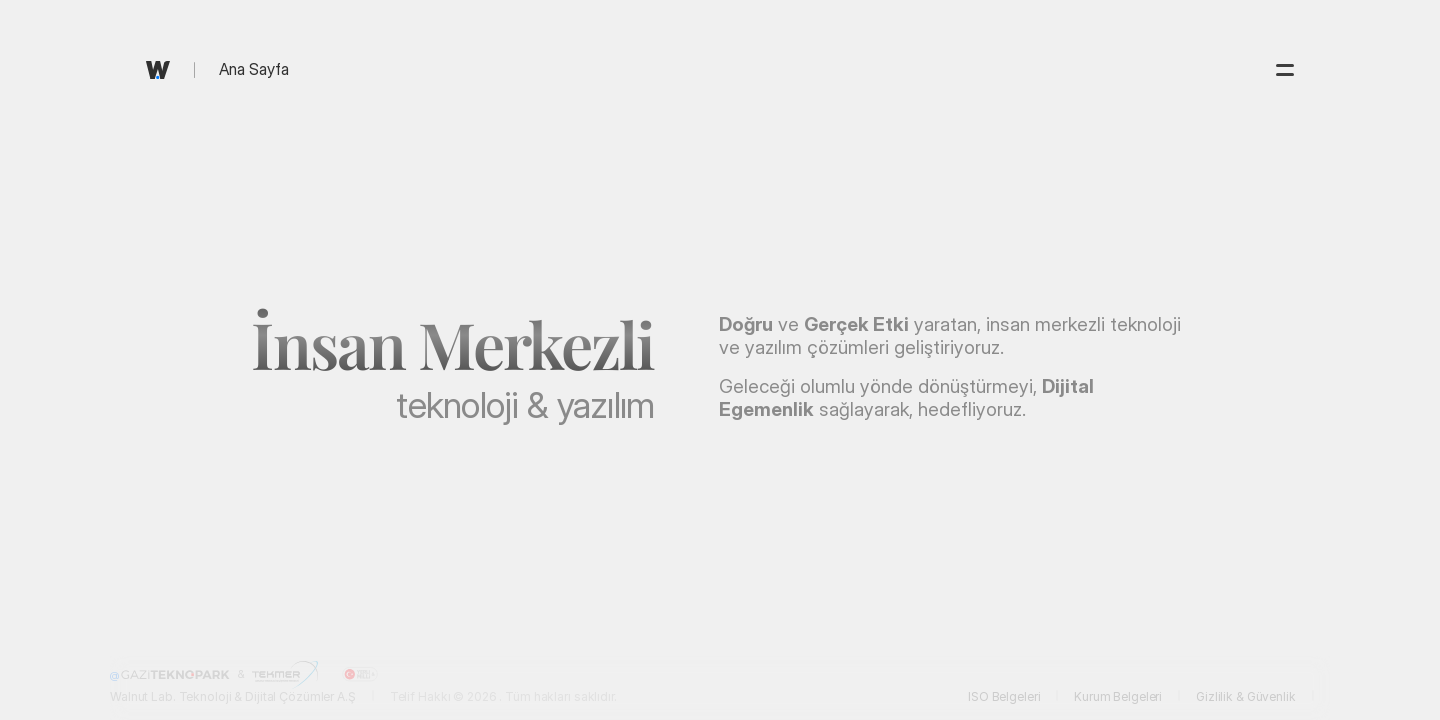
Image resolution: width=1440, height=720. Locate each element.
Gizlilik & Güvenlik (1246, 696)
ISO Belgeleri (1004, 696)
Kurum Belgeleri (1118, 696)
